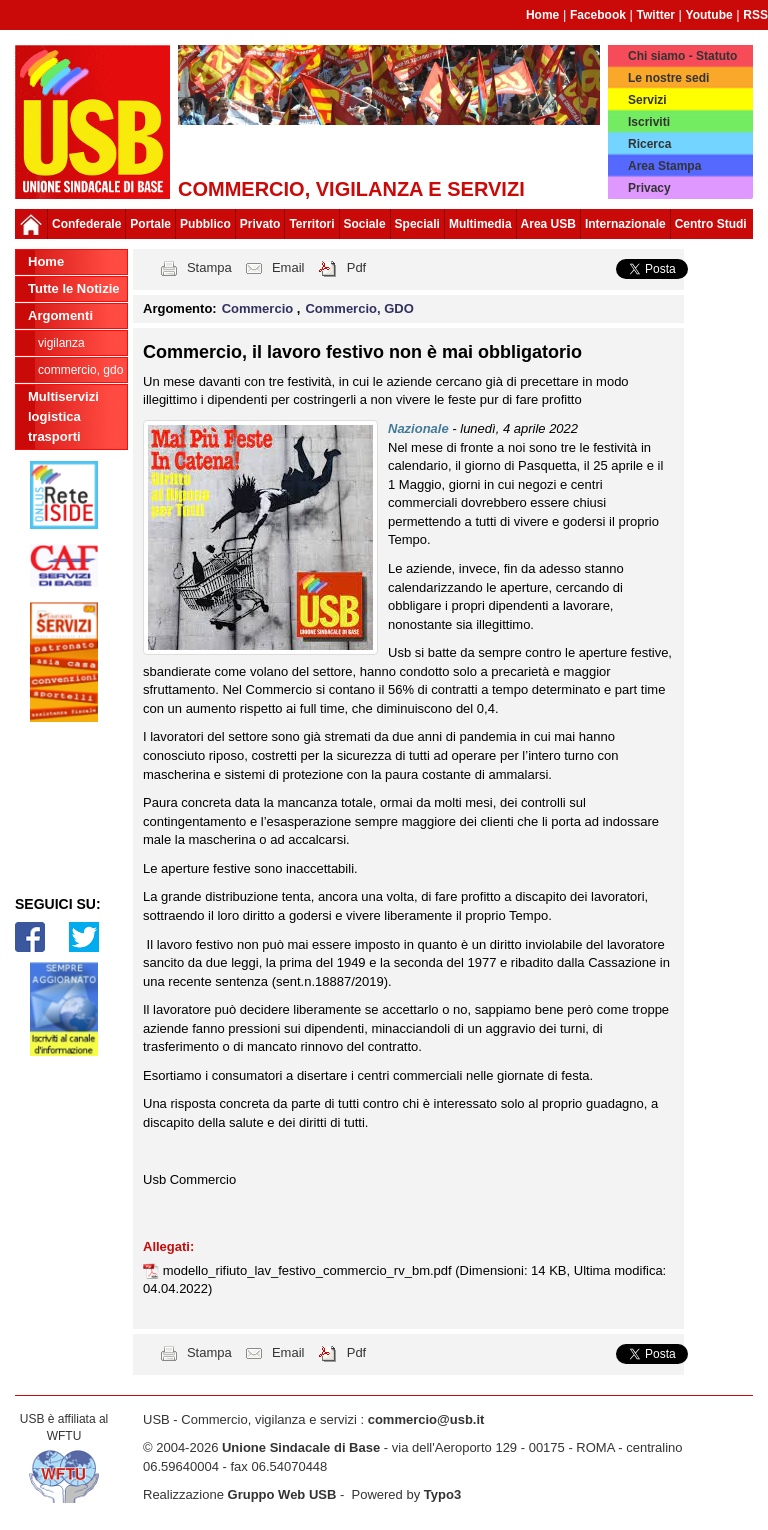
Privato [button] (260, 224)
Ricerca (649, 144)
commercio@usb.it (426, 1419)
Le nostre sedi (668, 78)
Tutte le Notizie (73, 288)
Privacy (649, 188)
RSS (755, 15)
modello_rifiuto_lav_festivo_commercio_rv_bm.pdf (309, 1270)
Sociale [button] (365, 224)
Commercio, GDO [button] (359, 308)
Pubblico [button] (205, 224)
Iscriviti (649, 122)
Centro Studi (711, 224)
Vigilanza (61, 343)
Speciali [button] (417, 224)
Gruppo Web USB (282, 1494)
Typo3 (442, 1494)
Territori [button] (311, 224)
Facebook (598, 15)
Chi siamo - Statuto (682, 56)
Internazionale (625, 224)
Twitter (656, 15)
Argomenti (60, 315)
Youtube (709, 15)
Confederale (86, 224)
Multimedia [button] (480, 224)
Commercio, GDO (80, 370)
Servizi (647, 100)
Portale (150, 224)
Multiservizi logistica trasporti (63, 416)
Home (542, 15)
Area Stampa (664, 166)
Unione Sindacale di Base (301, 1447)
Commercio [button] (259, 308)
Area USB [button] (548, 224)
